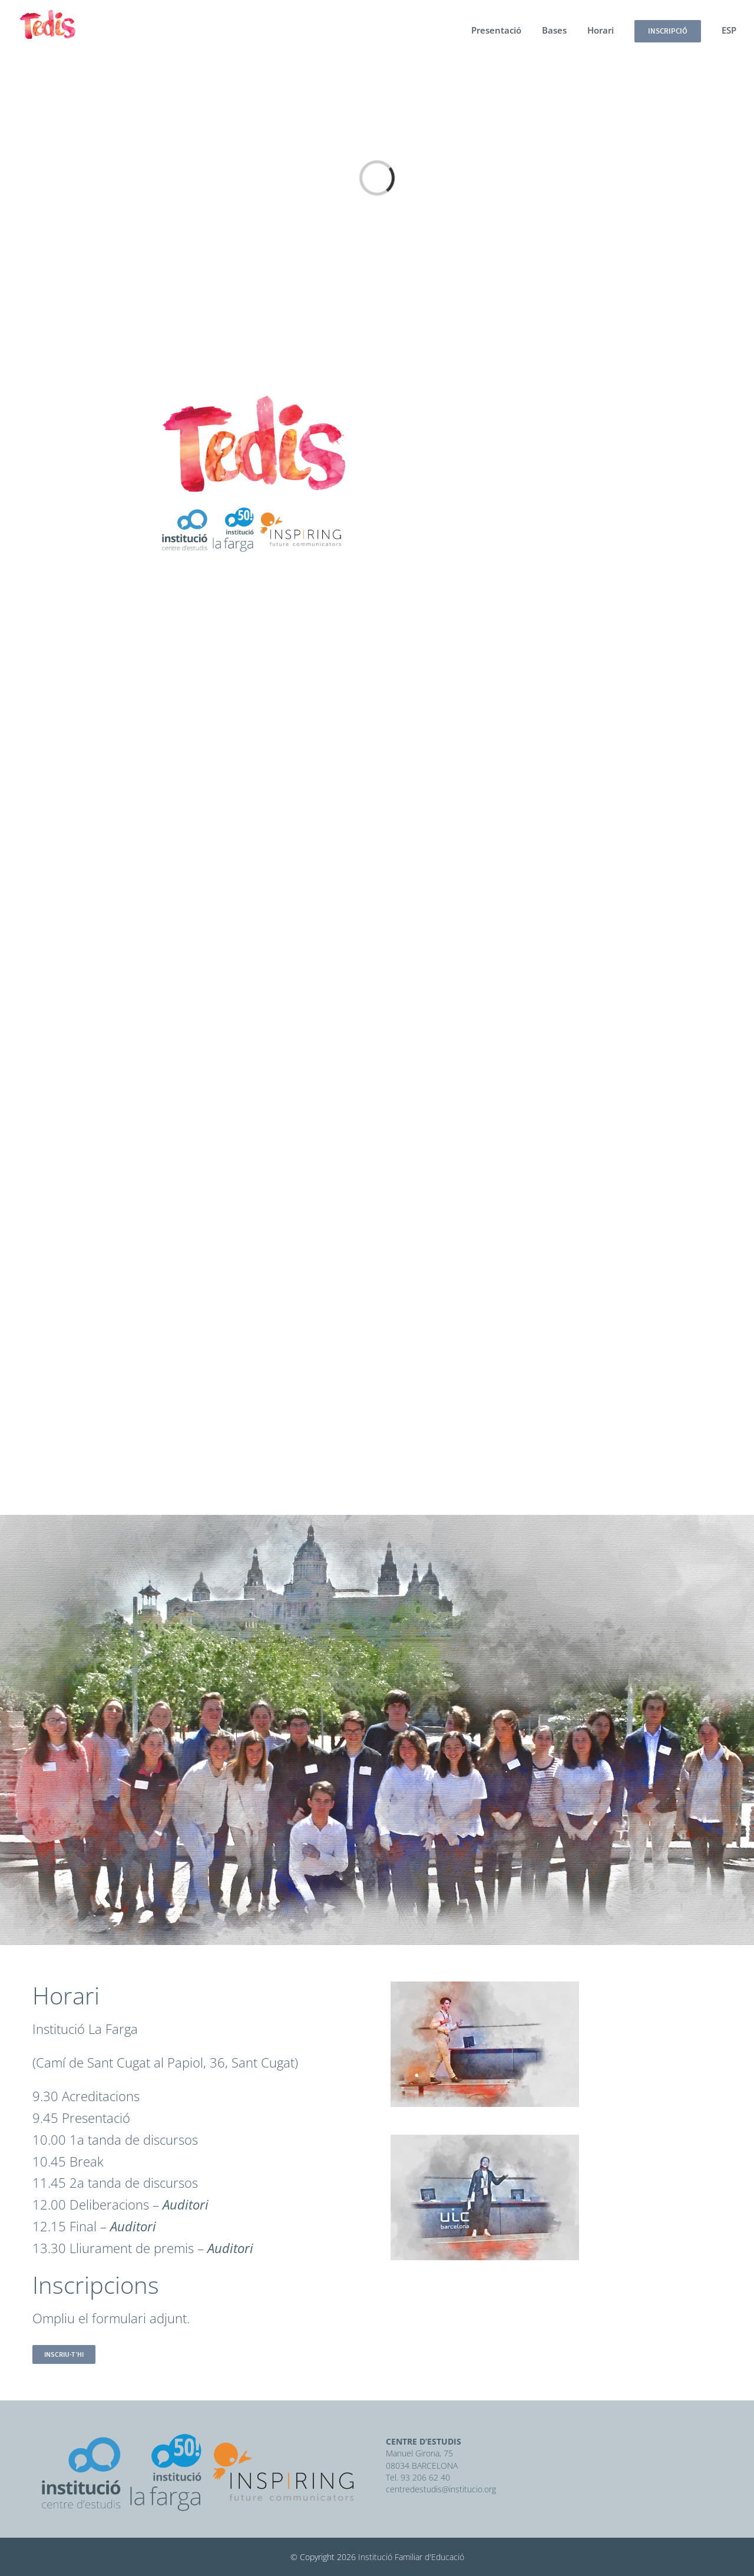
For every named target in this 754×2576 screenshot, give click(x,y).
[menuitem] (506, 30)
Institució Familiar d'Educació (411, 2556)
